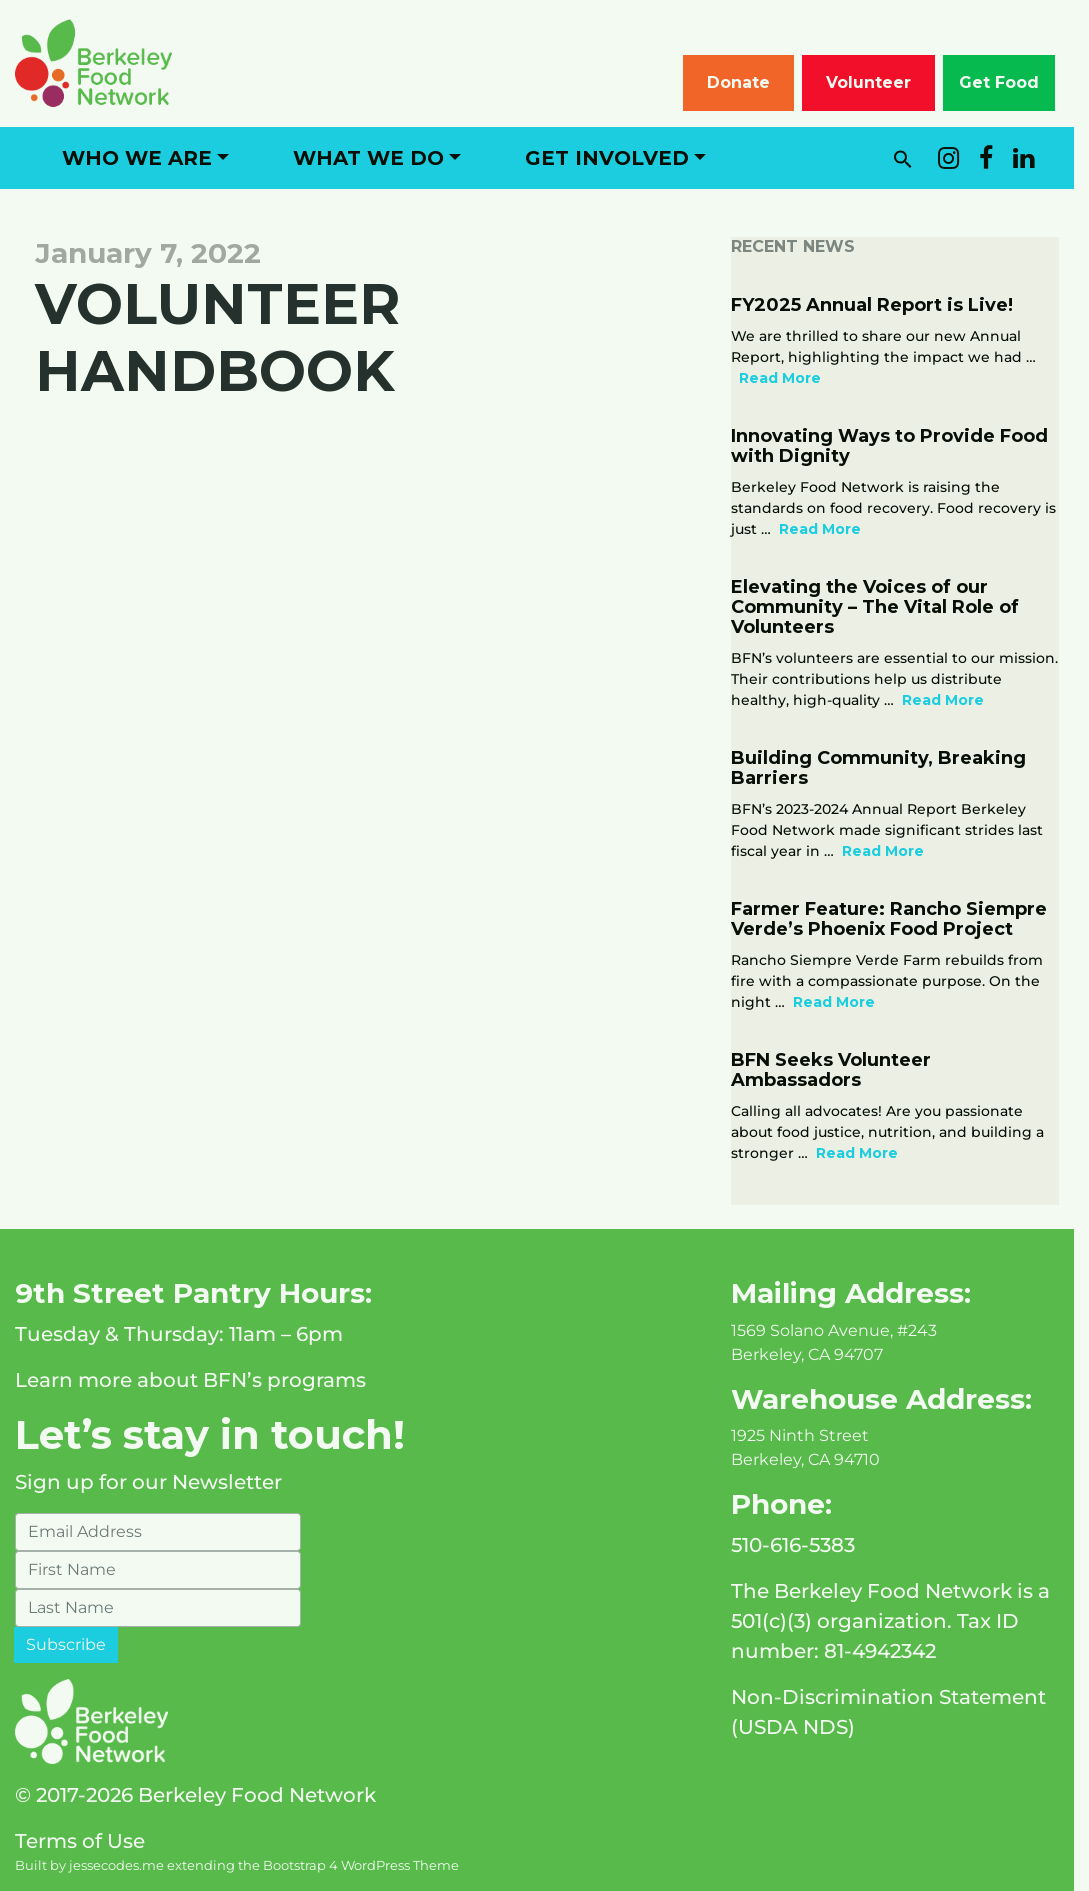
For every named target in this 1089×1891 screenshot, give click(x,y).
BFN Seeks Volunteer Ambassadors (841, 1070)
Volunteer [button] (883, 82)
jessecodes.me (116, 1865)
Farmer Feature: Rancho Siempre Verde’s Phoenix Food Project (899, 919)
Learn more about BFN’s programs (190, 1380)
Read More (790, 378)
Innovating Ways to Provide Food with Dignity (899, 446)
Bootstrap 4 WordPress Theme (361, 1865)
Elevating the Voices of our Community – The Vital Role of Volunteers (885, 607)
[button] (918, 158)
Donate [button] (753, 82)
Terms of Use (80, 1841)
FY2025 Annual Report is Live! (882, 305)
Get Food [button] (1014, 82)
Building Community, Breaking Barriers (888, 768)
